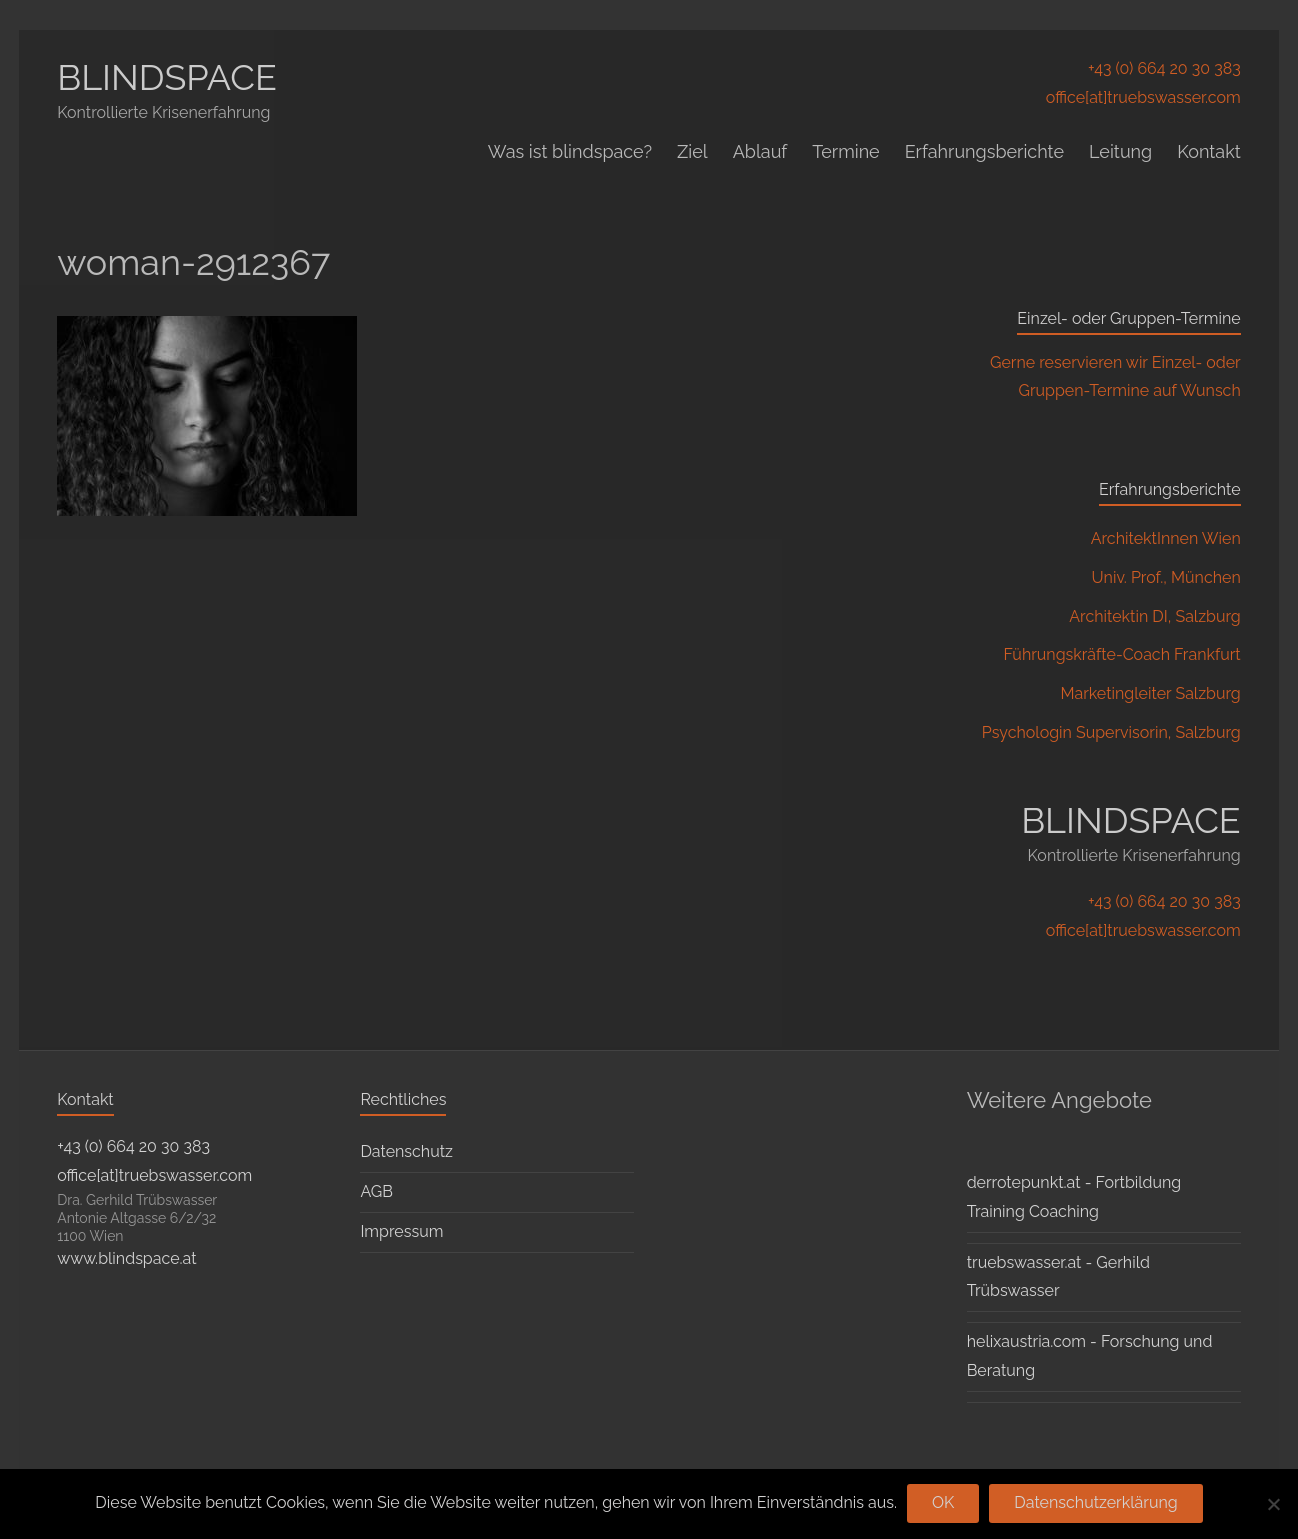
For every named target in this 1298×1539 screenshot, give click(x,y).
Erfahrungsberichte (984, 151)
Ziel (692, 151)
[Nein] (1273, 1504)
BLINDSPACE (167, 77)
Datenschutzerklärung (1095, 1502)
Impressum (401, 1231)
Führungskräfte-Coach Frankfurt (1121, 654)
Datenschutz (406, 1151)
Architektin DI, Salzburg (1155, 616)
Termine (845, 151)
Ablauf (760, 151)
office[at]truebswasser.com (1143, 97)
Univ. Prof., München (1166, 577)
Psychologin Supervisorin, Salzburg (1111, 732)
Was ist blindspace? (570, 151)
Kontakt (1209, 151)
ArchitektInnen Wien (1166, 538)
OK (943, 1502)
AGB (376, 1191)
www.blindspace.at (126, 1258)
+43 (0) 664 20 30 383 (1164, 68)
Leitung (1120, 151)
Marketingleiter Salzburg (1151, 693)
